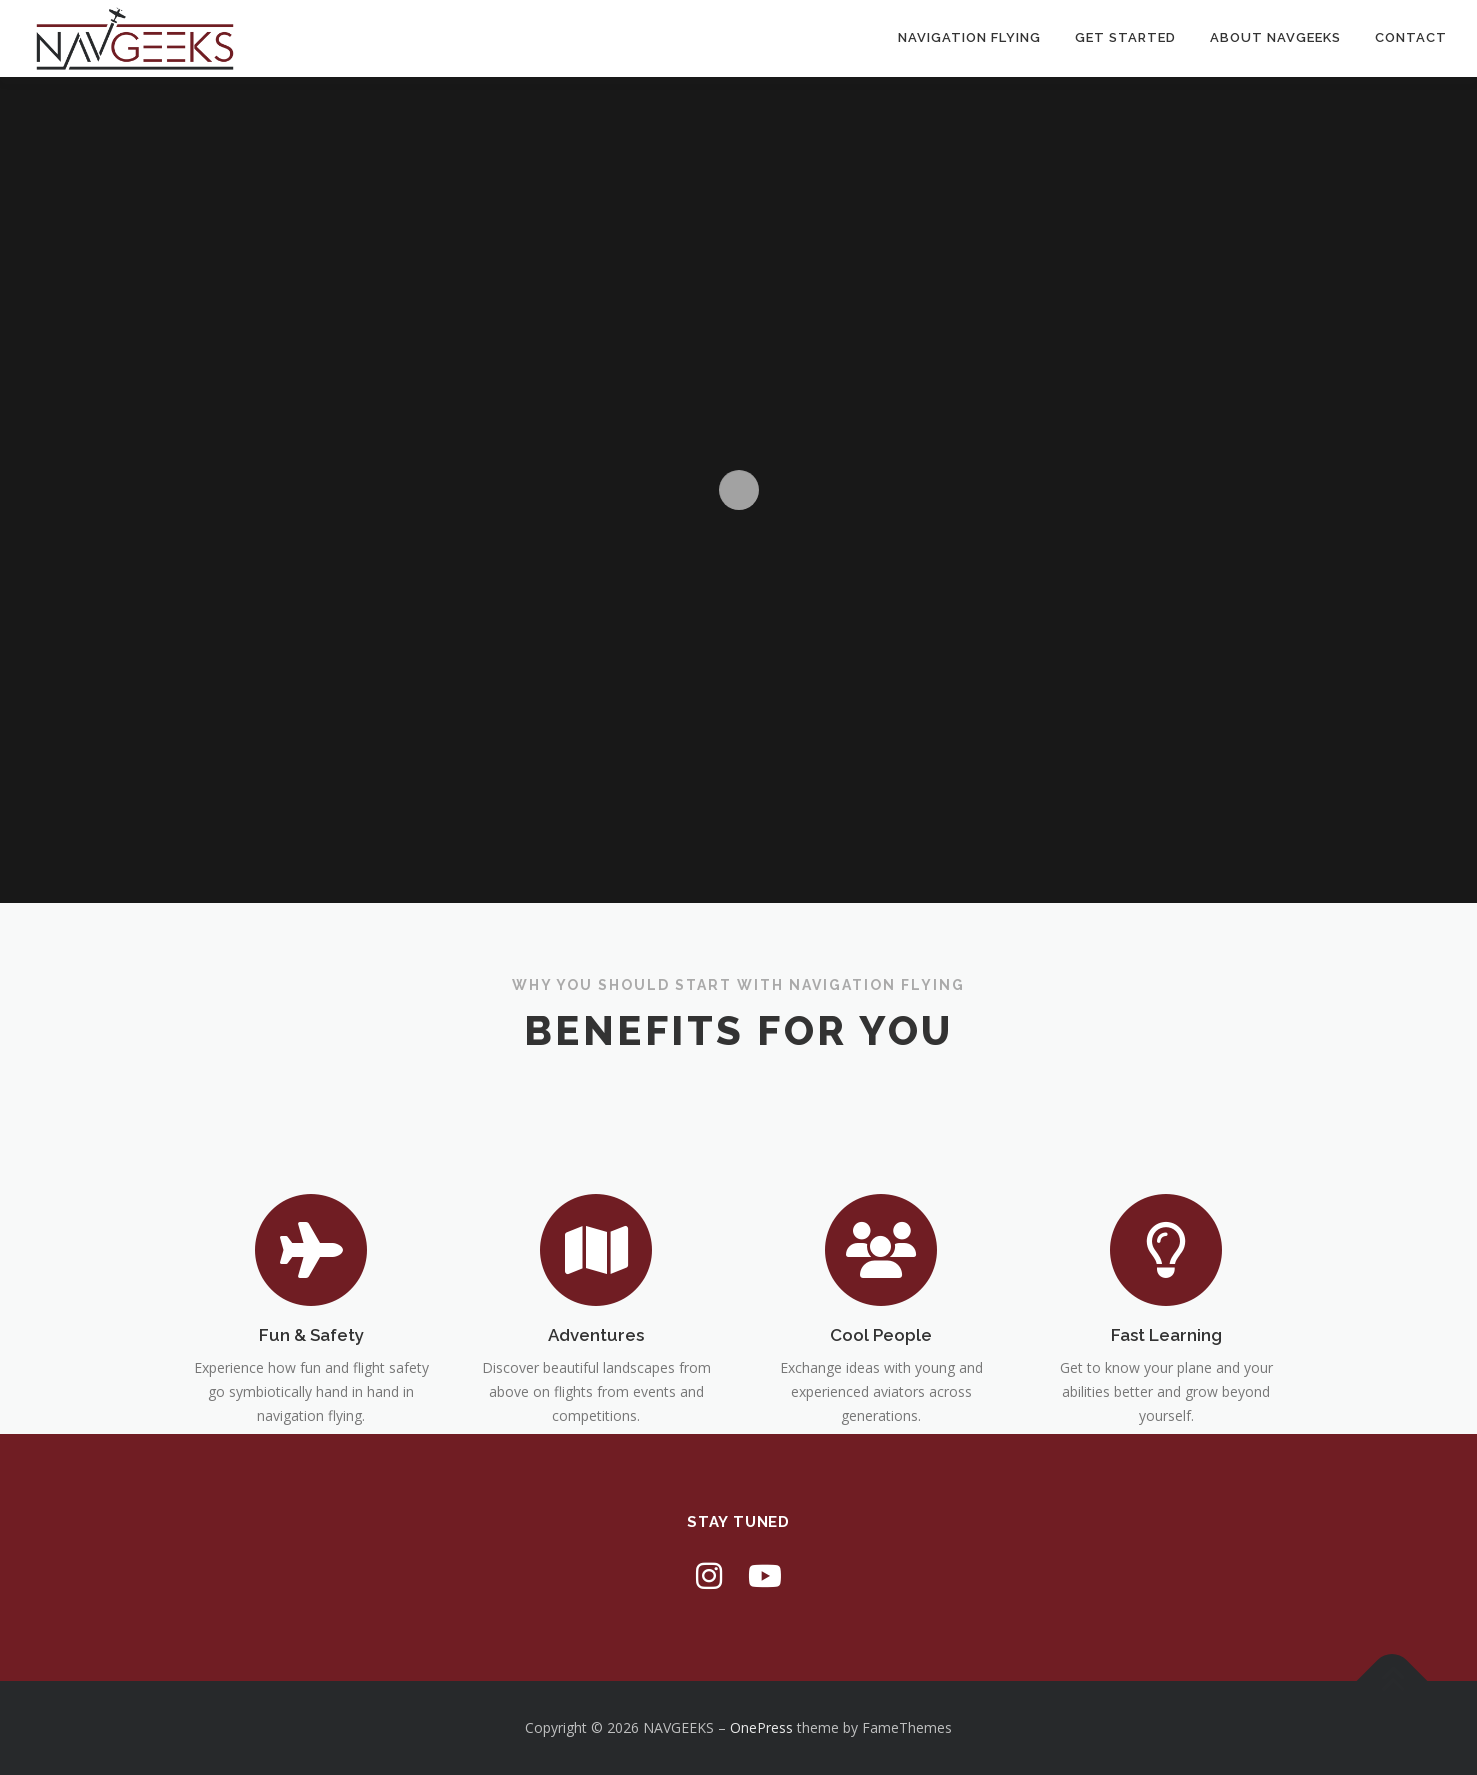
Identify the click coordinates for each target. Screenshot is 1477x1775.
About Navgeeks (1275, 37)
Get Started (1125, 37)
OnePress (761, 1727)
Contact (1411, 37)
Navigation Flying (969, 37)
